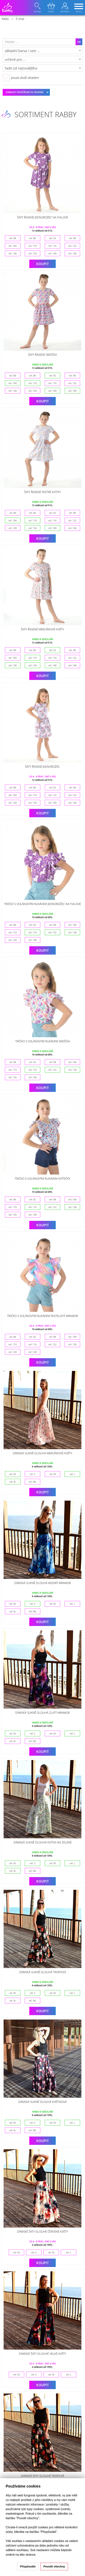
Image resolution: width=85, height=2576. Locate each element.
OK (79, 41)
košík (51, 8)
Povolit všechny (54, 2566)
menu (78, 8)
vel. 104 (12, 245)
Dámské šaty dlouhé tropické (42, 2476)
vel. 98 (72, 238)
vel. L (72, 1474)
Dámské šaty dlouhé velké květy (42, 2353)
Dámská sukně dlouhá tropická (42, 1972)
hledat (38, 8)
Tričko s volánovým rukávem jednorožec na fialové (42, 904)
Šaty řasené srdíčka (42, 354)
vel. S (32, 1474)
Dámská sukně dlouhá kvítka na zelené (43, 1842)
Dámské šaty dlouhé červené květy (42, 2231)
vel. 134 (33, 253)
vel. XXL (32, 1481)
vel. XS (12, 1474)
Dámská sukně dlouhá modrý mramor (42, 1583)
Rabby (5, 19)
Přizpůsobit (28, 2566)
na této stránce (25, 2554)
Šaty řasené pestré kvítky (42, 492)
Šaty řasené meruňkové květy (42, 629)
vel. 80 (12, 238)
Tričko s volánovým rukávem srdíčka (42, 1041)
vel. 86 (32, 238)
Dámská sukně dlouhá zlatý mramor (42, 1712)
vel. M (52, 1474)
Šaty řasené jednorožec (42, 766)
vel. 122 (72, 245)
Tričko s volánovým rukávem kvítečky (42, 1178)
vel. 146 (72, 253)
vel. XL (12, 1481)
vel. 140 (52, 253)
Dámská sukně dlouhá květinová (42, 2102)
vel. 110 (33, 245)
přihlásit (65, 8)
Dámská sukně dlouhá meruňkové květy (42, 1453)
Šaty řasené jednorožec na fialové (42, 217)
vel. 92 (52, 238)
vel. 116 (52, 245)
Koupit (42, 264)
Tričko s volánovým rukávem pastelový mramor (42, 1316)
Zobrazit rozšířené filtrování (24, 92)
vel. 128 (12, 253)
